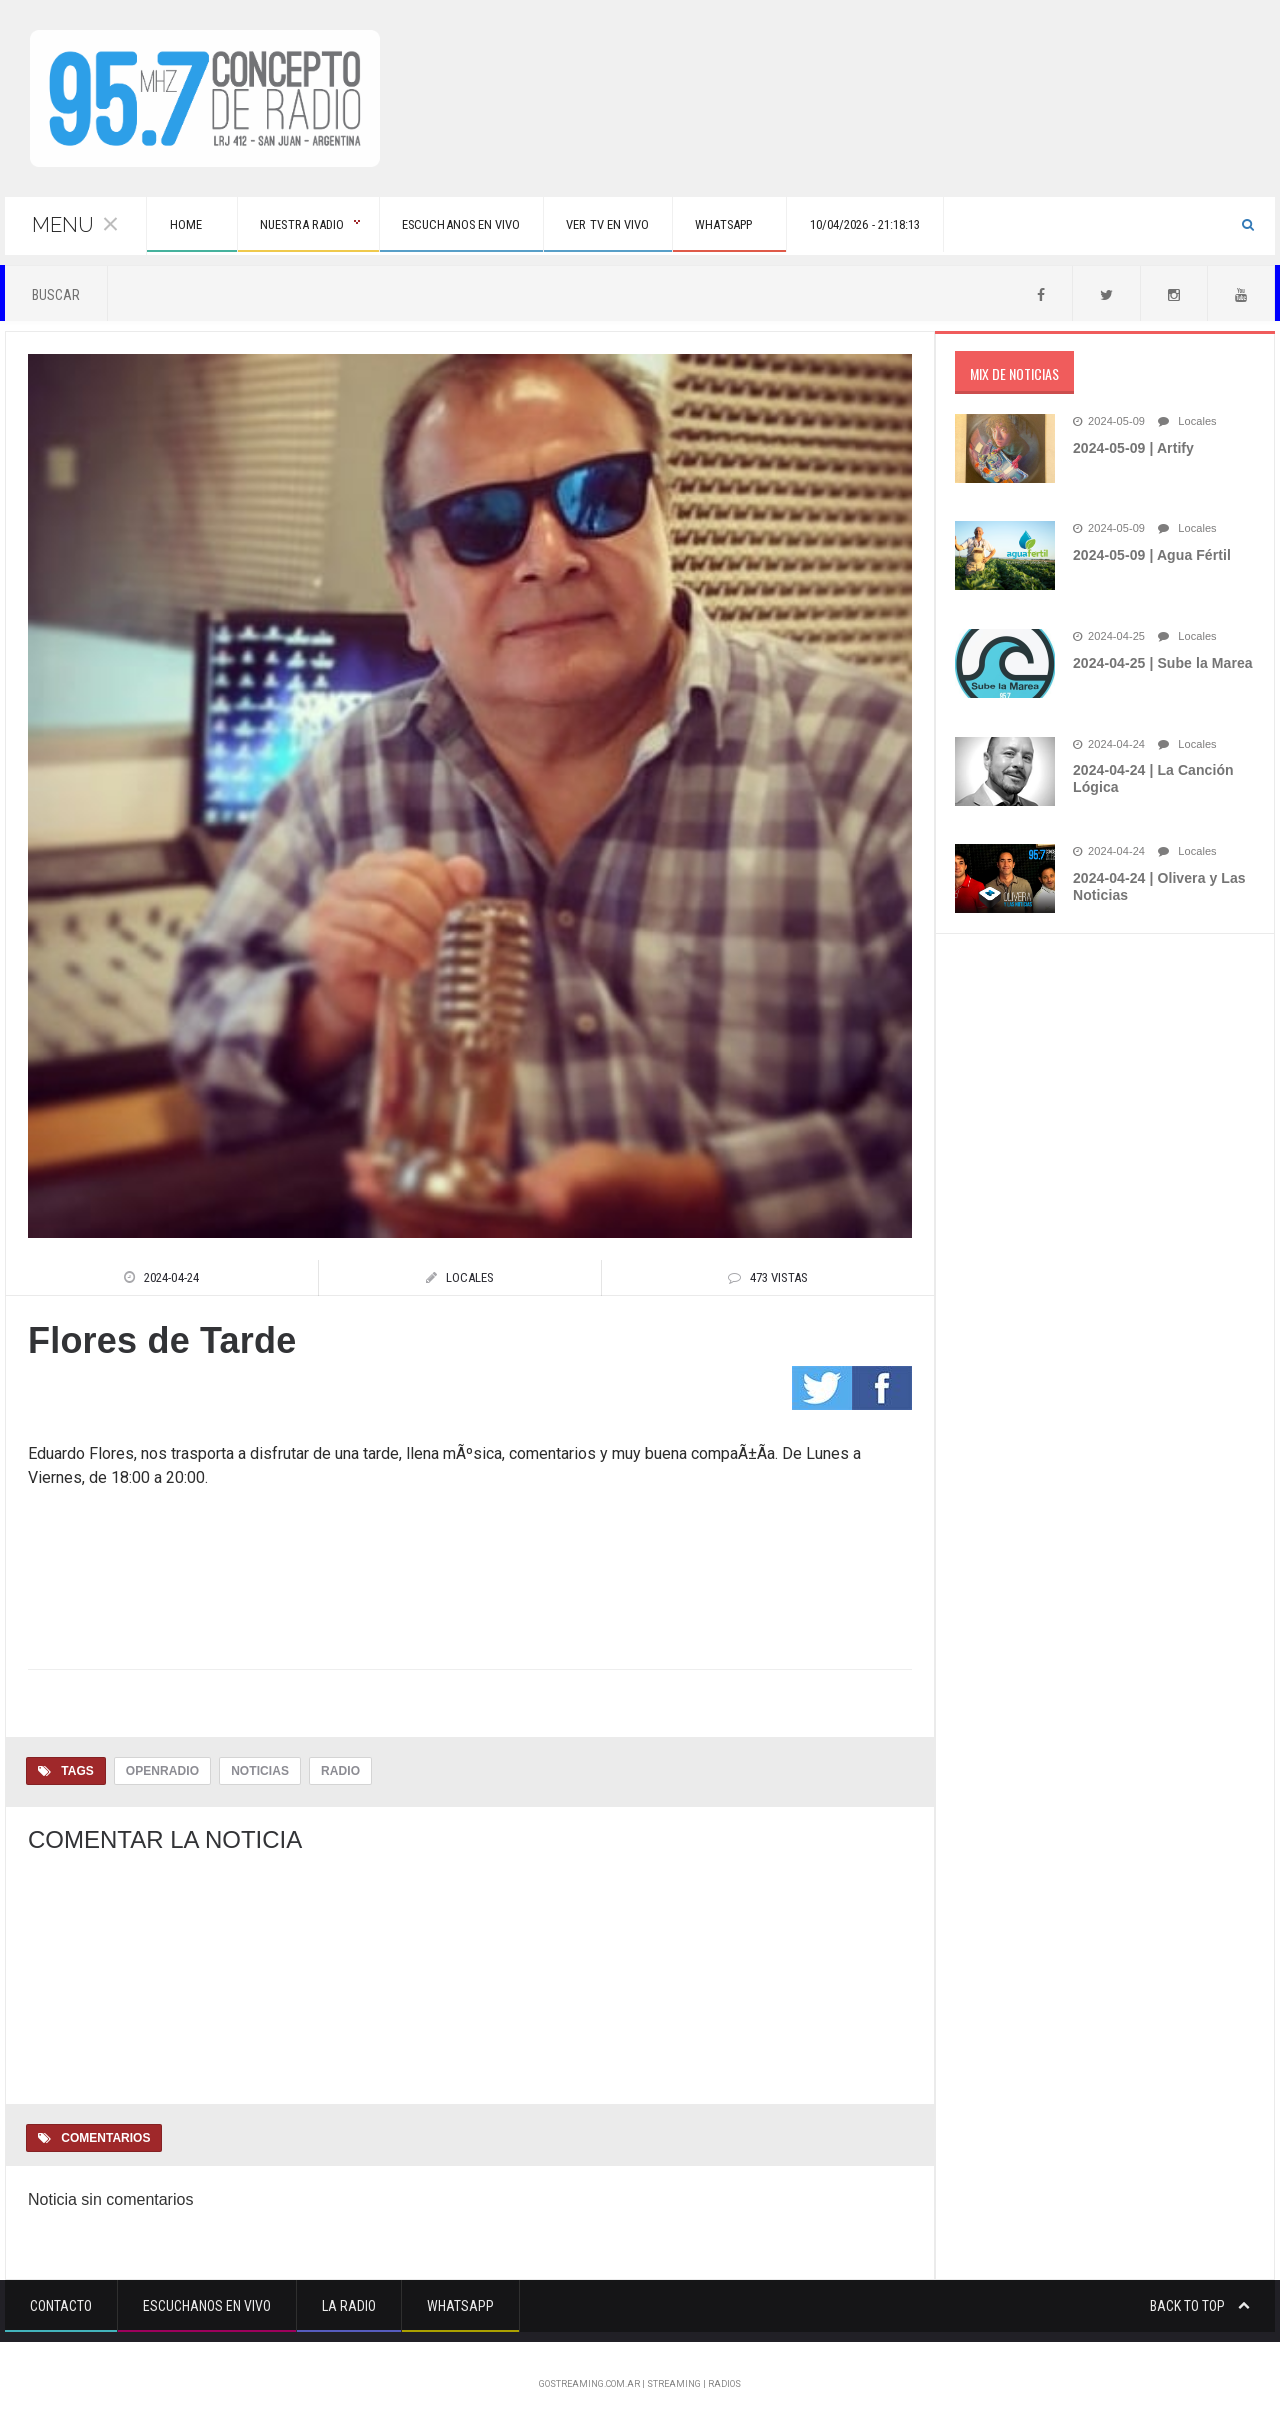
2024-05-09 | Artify (1132, 450)
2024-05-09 (1108, 424)
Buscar (56, 297)
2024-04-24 (1108, 747)
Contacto (61, 2308)
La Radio (349, 2308)
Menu (76, 226)
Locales (1186, 424)
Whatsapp (460, 2308)
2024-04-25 (1108, 639)
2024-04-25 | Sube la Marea (1161, 665)
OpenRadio (162, 1773)
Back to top (1200, 2308)
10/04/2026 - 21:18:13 (960, 226)
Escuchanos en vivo (501, 226)
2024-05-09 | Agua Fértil (1151, 557)
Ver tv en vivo (664, 226)
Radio (339, 1773)
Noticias (258, 1773)
